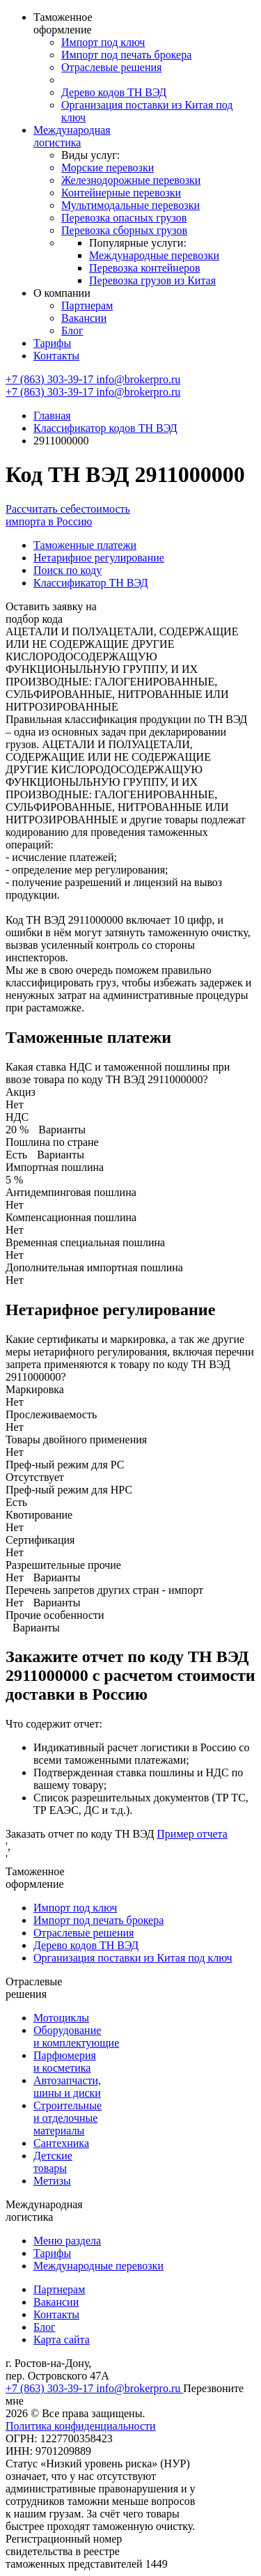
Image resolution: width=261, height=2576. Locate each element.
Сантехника (61, 2143)
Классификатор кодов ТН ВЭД (105, 428)
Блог (72, 330)
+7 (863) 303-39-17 (51, 379)
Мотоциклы (61, 2018)
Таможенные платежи (84, 545)
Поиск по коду (67, 570)
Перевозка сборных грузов (124, 230)
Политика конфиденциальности (81, 2426)
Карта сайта (61, 2339)
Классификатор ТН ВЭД (90, 583)
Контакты (56, 356)
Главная (52, 415)
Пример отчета (192, 1834)
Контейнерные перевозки (121, 193)
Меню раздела (67, 2241)
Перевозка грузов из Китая (152, 280)
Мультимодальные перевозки (130, 205)
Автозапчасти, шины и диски (67, 2086)
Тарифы (52, 343)
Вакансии (83, 318)
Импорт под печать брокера (126, 55)
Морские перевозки (107, 167)
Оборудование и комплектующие (76, 2036)
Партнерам (87, 305)
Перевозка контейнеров (144, 268)
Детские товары (52, 2162)
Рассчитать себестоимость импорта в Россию (68, 515)
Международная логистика (72, 136)
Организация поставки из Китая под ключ (132, 1958)
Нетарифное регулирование (98, 558)
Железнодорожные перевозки (130, 180)
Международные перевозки (154, 255)
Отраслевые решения (111, 67)
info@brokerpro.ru (138, 379)
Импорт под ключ (103, 42)
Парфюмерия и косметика (64, 2061)
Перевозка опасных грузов (124, 218)
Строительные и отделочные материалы (67, 2118)
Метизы (52, 2181)
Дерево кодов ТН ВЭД (113, 92)
